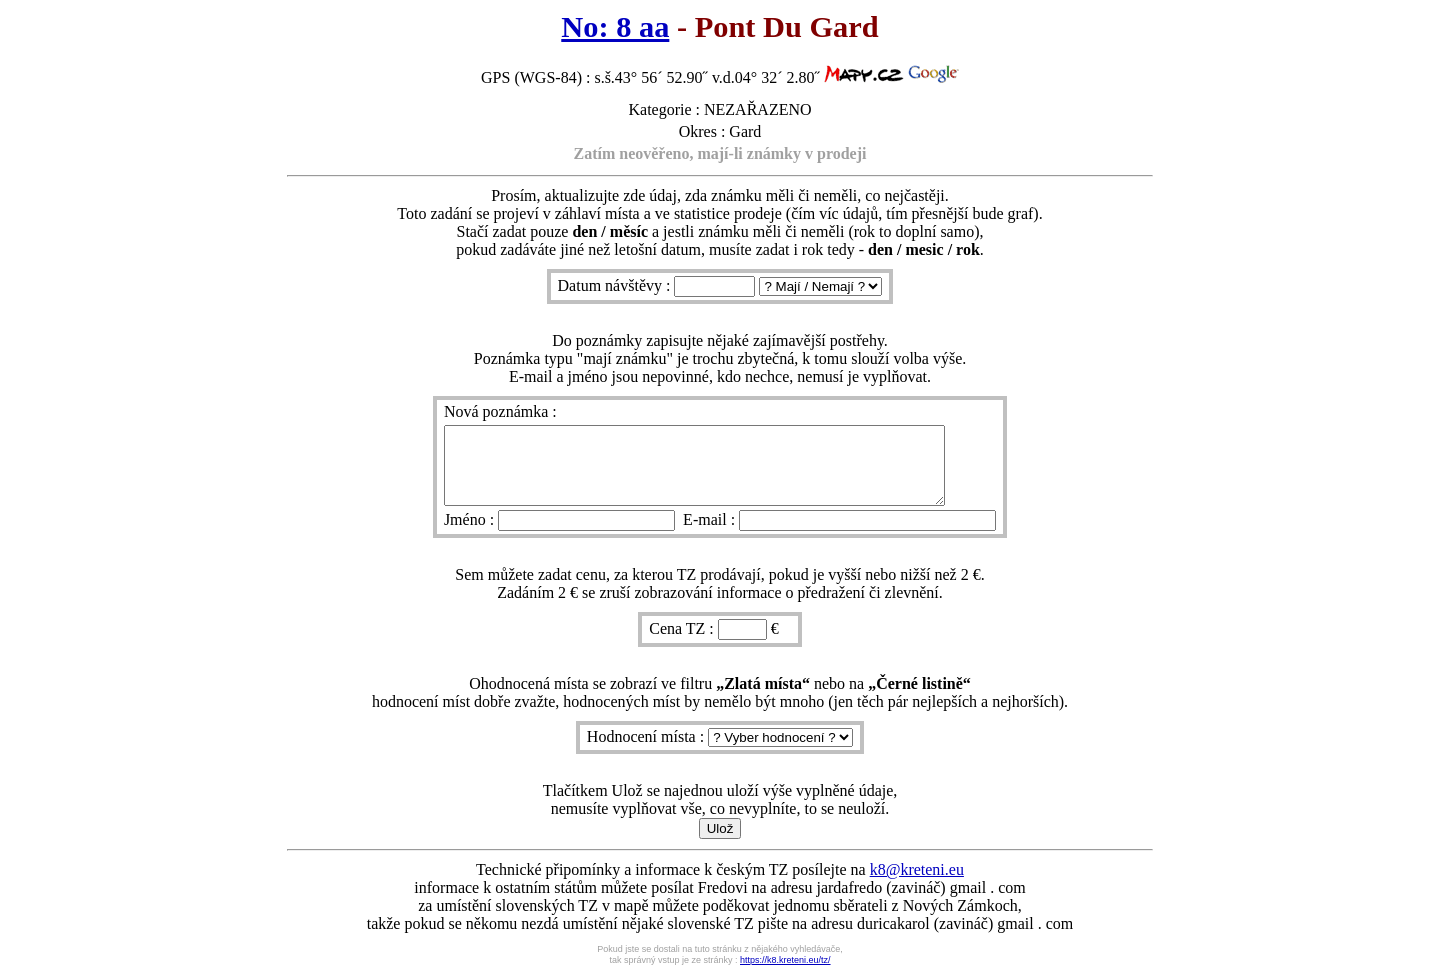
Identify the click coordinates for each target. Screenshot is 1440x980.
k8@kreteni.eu (917, 884)
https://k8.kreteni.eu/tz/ (785, 975)
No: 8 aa (615, 27)
